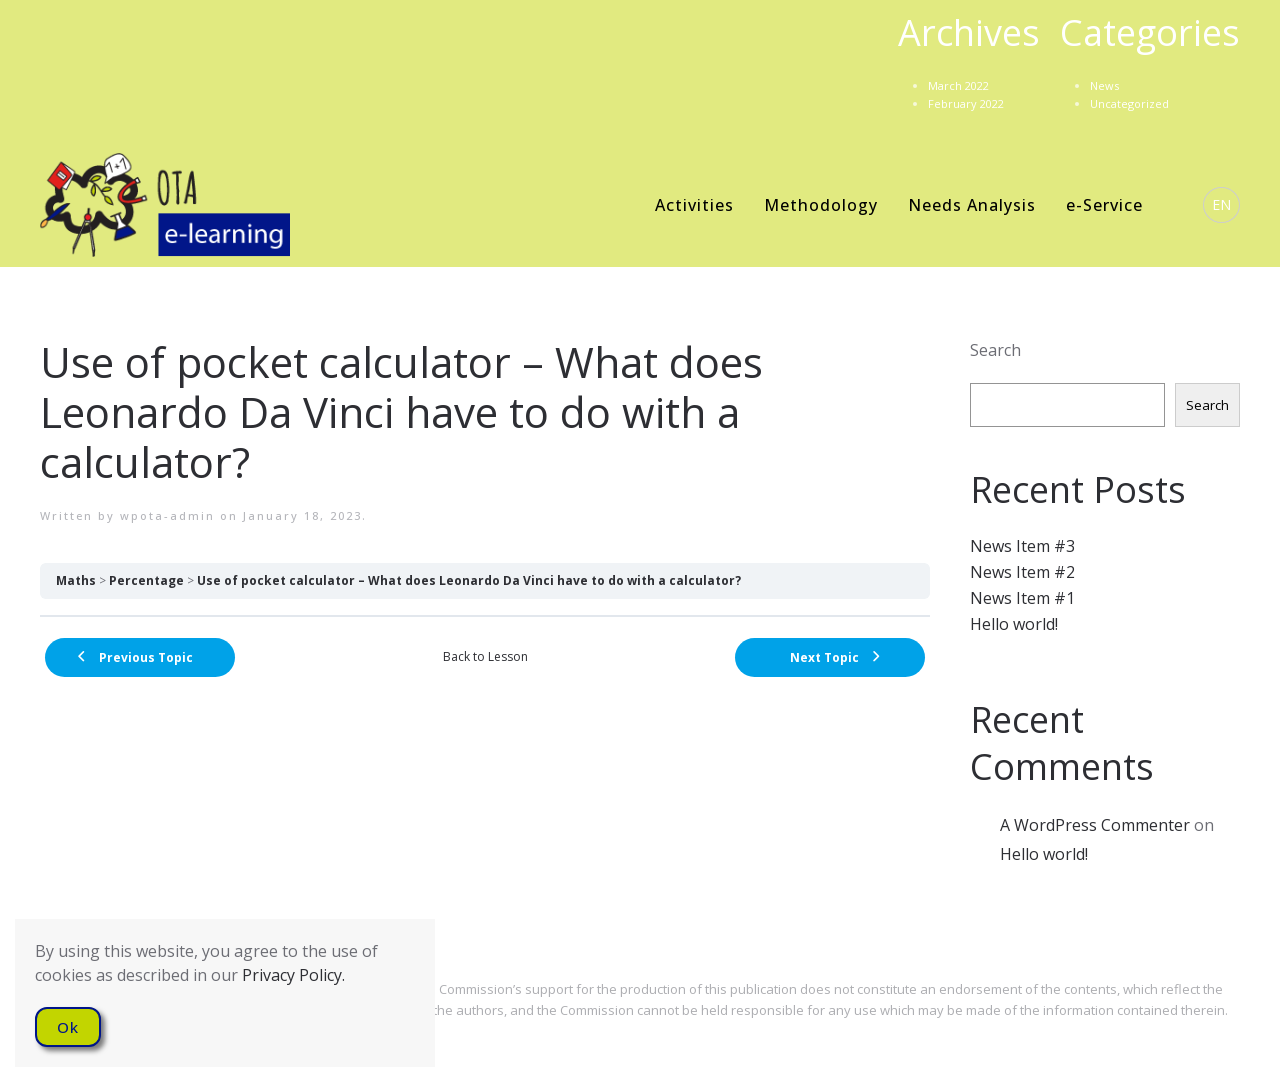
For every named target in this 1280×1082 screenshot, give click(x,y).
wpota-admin (167, 515)
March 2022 (958, 85)
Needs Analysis (972, 205)
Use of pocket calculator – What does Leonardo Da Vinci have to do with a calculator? (469, 580)
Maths (76, 580)
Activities (694, 205)
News (1104, 85)
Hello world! (1014, 624)
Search (995, 350)
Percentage (146, 580)
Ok (68, 1027)
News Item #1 (1022, 598)
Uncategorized (1129, 103)
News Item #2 (1022, 572)
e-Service (1104, 205)
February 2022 (966, 103)
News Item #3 (1022, 546)
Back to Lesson (485, 656)
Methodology (821, 205)
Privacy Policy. (293, 975)
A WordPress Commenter (1095, 825)
